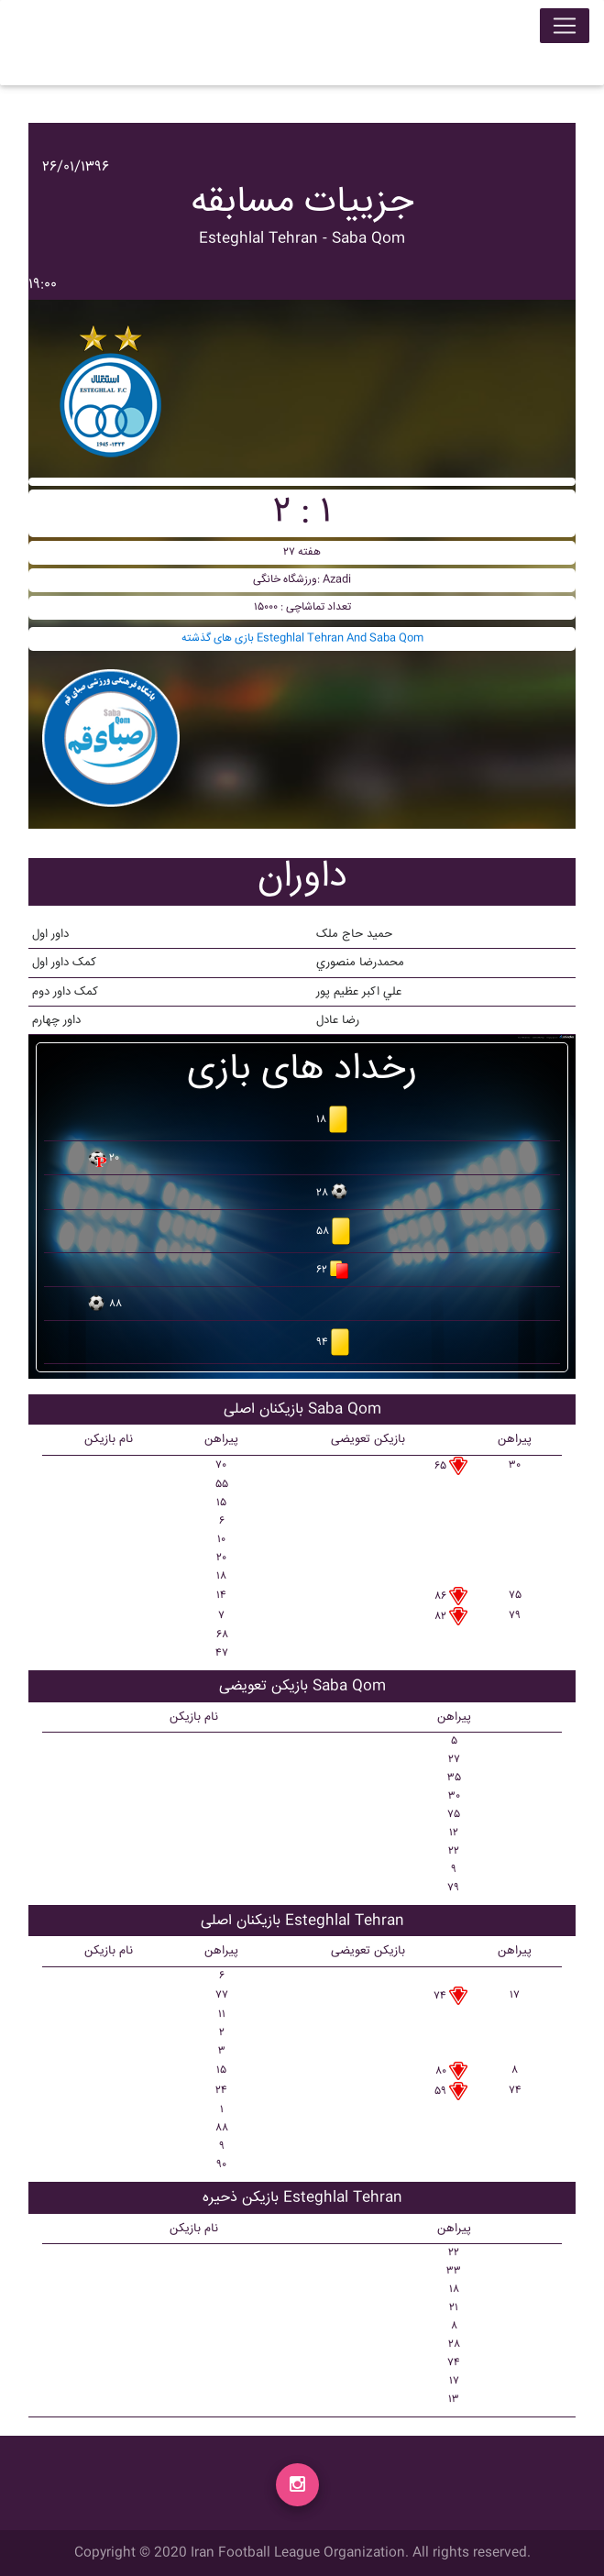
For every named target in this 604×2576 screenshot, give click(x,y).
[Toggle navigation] (564, 29)
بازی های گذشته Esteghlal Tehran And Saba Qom (302, 638)
